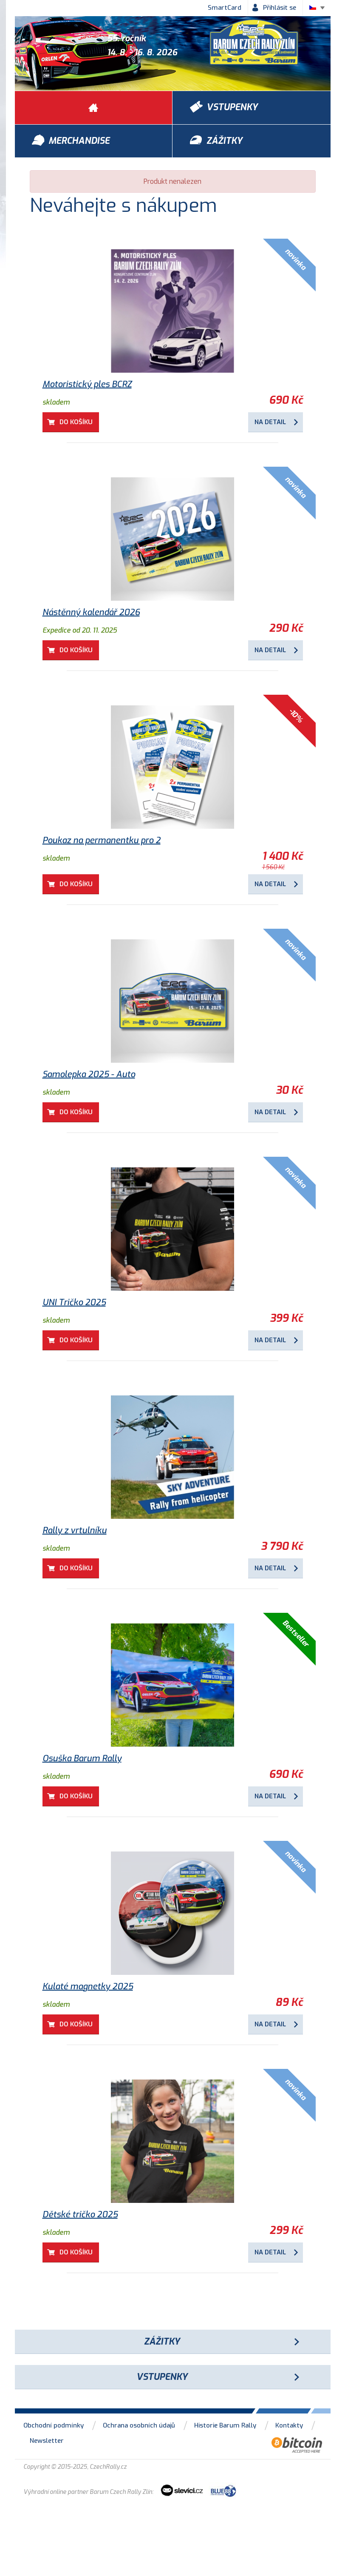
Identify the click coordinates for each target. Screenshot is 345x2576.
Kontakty (289, 2425)
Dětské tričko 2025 (80, 2214)
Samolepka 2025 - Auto (88, 1074)
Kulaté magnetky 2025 (87, 1986)
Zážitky (162, 2342)
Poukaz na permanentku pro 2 (101, 840)
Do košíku (76, 422)
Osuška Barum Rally (82, 1758)
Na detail (270, 422)
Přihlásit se (279, 7)
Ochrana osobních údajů (139, 2425)
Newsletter (47, 2440)
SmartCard (224, 7)
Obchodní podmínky (53, 2425)
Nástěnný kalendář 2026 (91, 612)
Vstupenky (161, 2377)
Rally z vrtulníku (74, 1530)
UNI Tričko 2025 (74, 1302)
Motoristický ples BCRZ (87, 384)
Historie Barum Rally (225, 2425)
